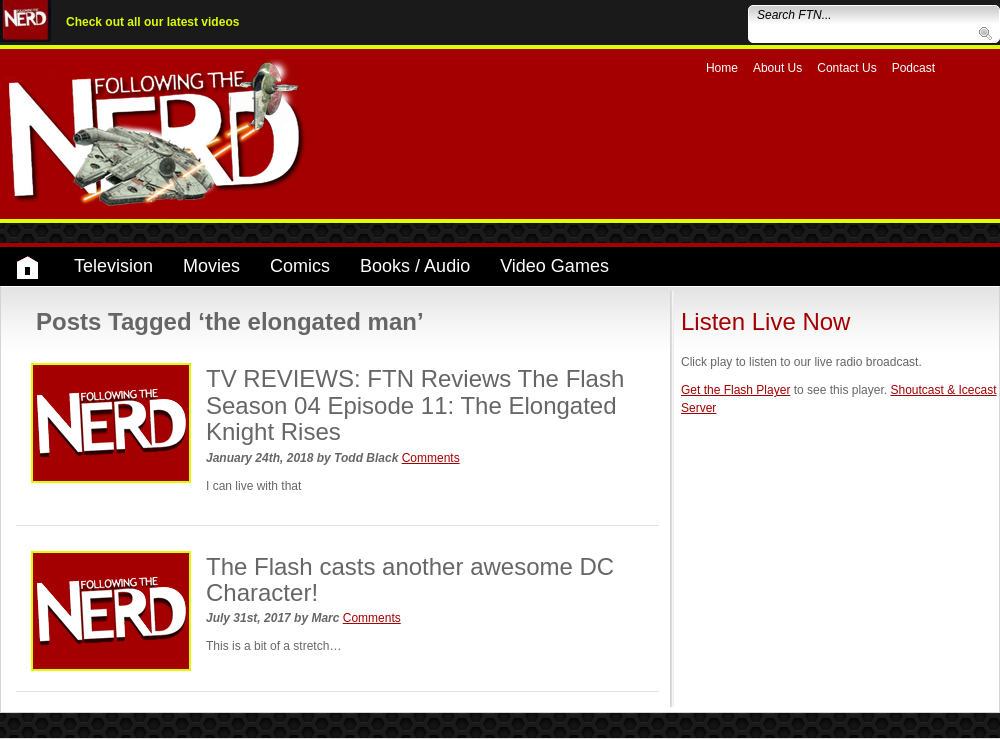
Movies (211, 266)
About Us (777, 68)
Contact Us (846, 68)
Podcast (913, 68)
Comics (300, 266)
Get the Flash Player (735, 390)
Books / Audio (415, 266)
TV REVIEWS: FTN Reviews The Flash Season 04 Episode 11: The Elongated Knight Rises (415, 405)
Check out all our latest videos (152, 22)
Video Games (554, 266)
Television (113, 266)
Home (722, 68)
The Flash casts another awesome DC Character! (410, 579)
